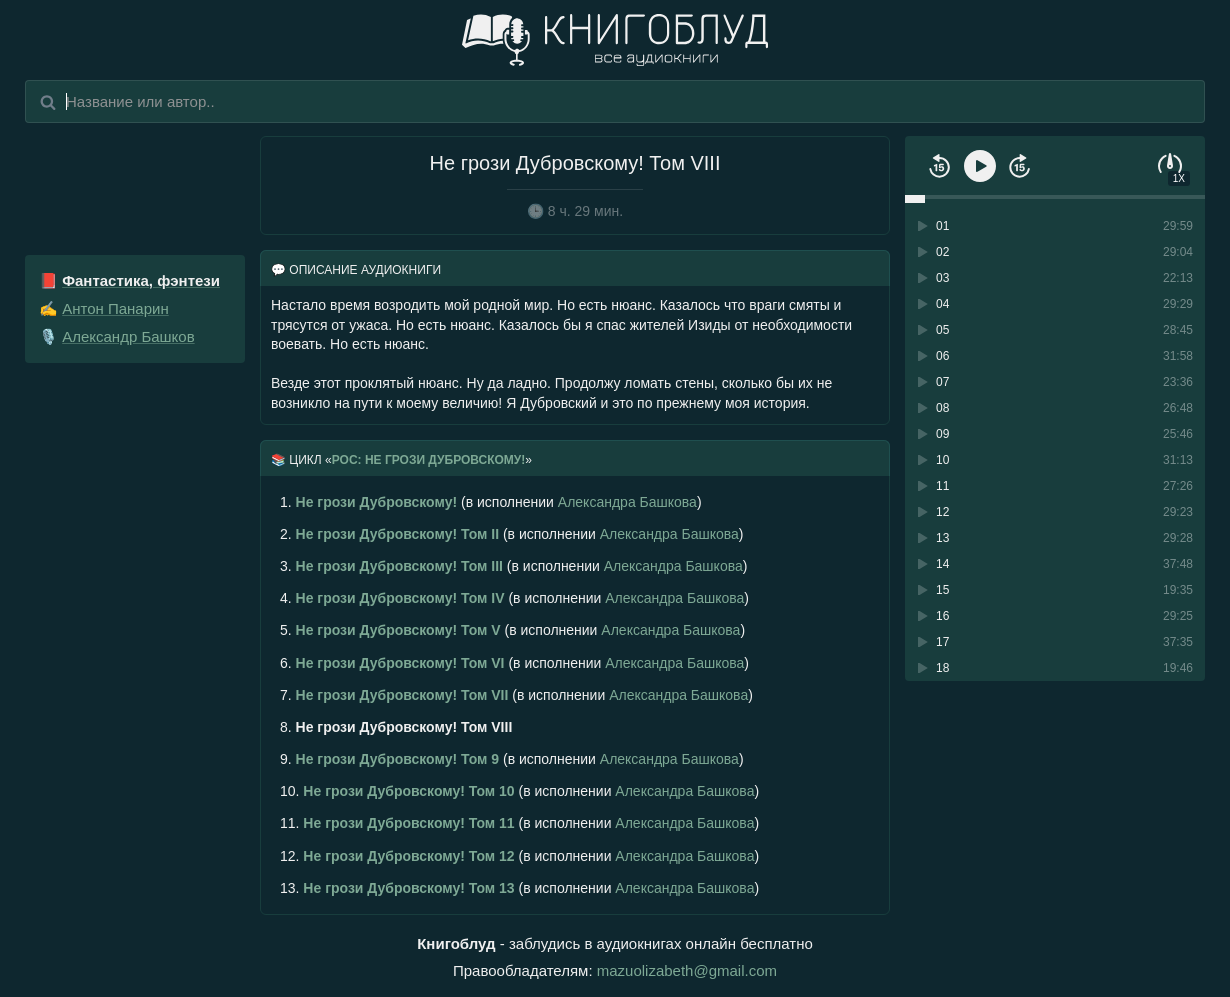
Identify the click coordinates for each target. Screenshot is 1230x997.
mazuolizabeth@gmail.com (687, 970)
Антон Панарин (115, 308)
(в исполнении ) (491, 502)
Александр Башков (128, 336)
